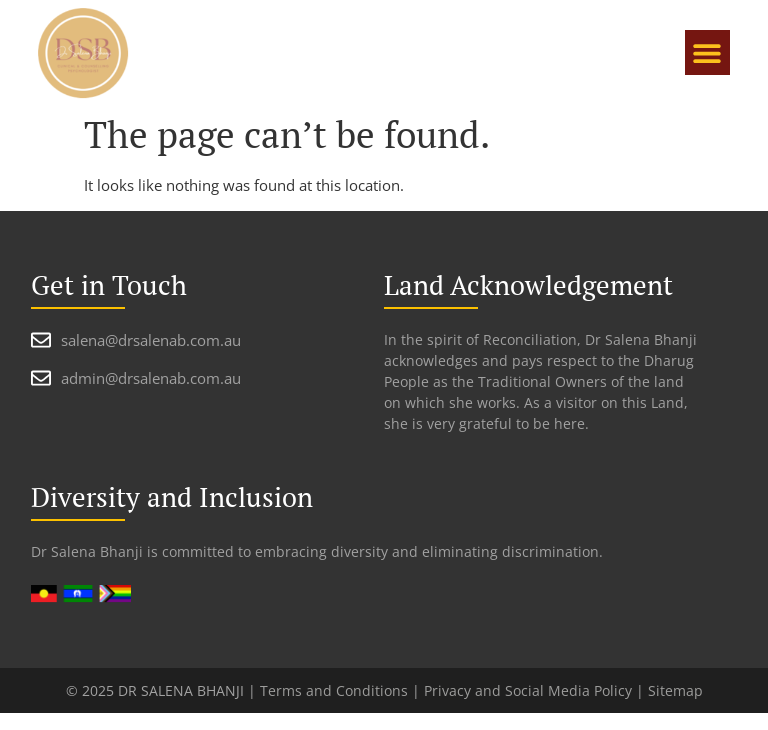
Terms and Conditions (334, 690)
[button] (707, 52)
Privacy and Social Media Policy (528, 690)
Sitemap (675, 690)
